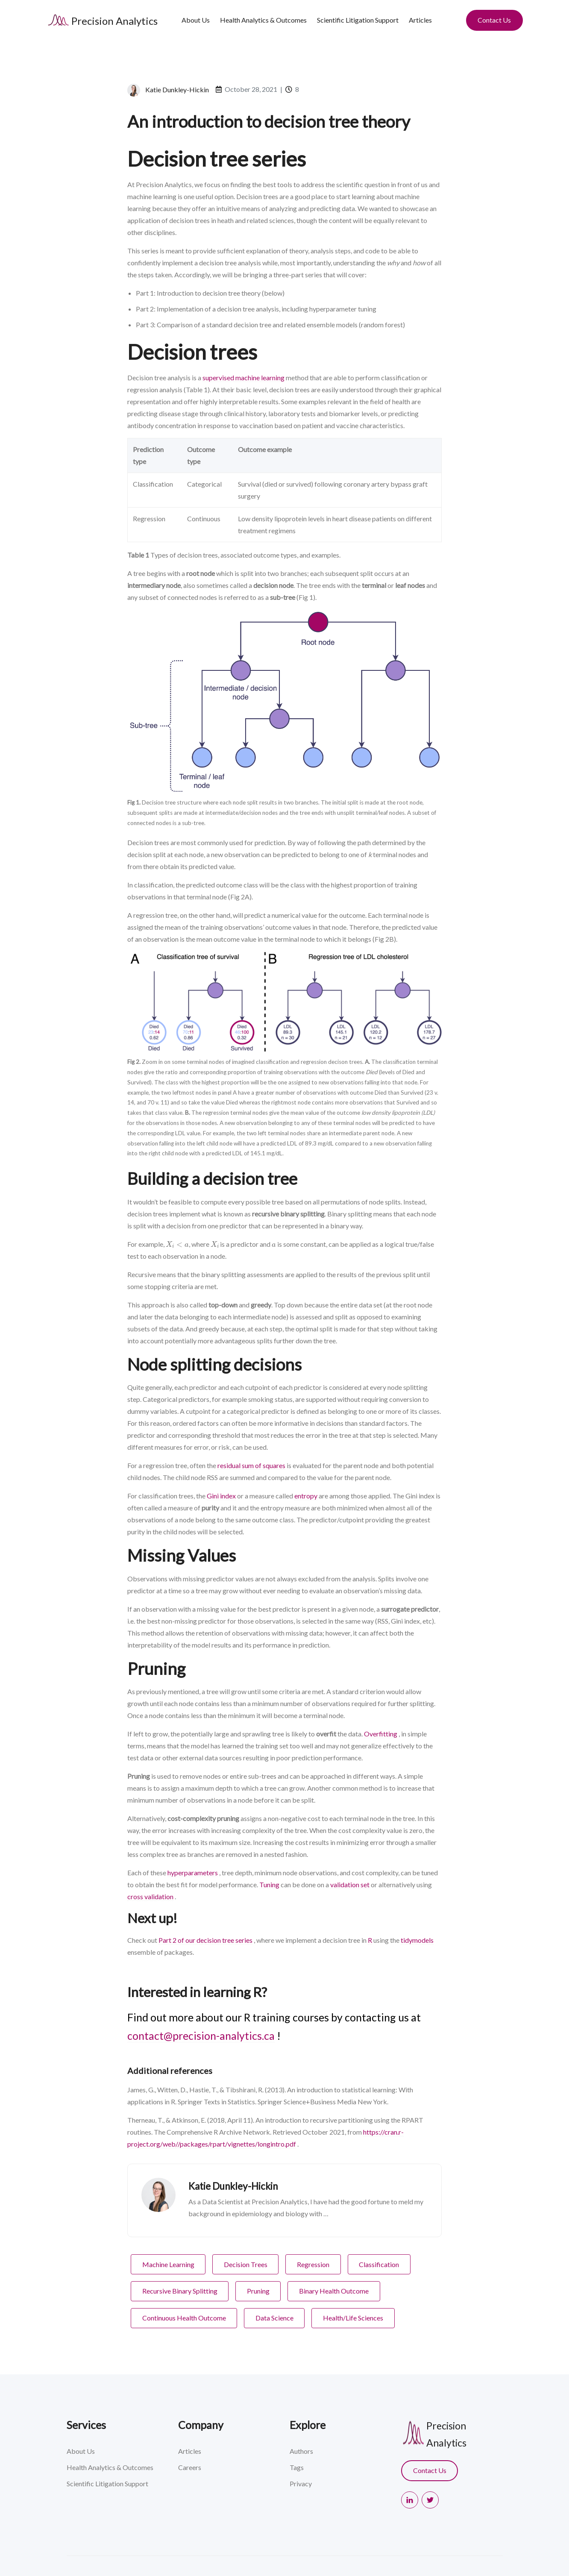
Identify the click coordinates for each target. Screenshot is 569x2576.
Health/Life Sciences (353, 2318)
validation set (350, 1884)
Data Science (274, 2318)
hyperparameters (192, 1872)
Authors (301, 2451)
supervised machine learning (243, 377)
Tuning (269, 1884)
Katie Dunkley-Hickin (177, 89)
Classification (379, 2264)
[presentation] (177, 1243)
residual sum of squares (251, 1465)
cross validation (150, 1896)
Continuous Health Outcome (184, 2318)
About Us (196, 20)
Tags (297, 2467)
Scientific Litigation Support (358, 20)
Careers (189, 2467)
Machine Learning (168, 2264)
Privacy (301, 2483)
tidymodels (417, 1940)
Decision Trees (245, 2264)
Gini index (221, 1496)
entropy (305, 1496)
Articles (420, 20)
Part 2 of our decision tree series (205, 1940)
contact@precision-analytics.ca (201, 2035)
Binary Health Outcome (334, 2291)
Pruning (258, 2291)
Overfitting (380, 1734)
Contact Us (494, 20)
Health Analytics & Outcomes (263, 20)
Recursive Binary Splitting (179, 2291)
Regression (313, 2264)
